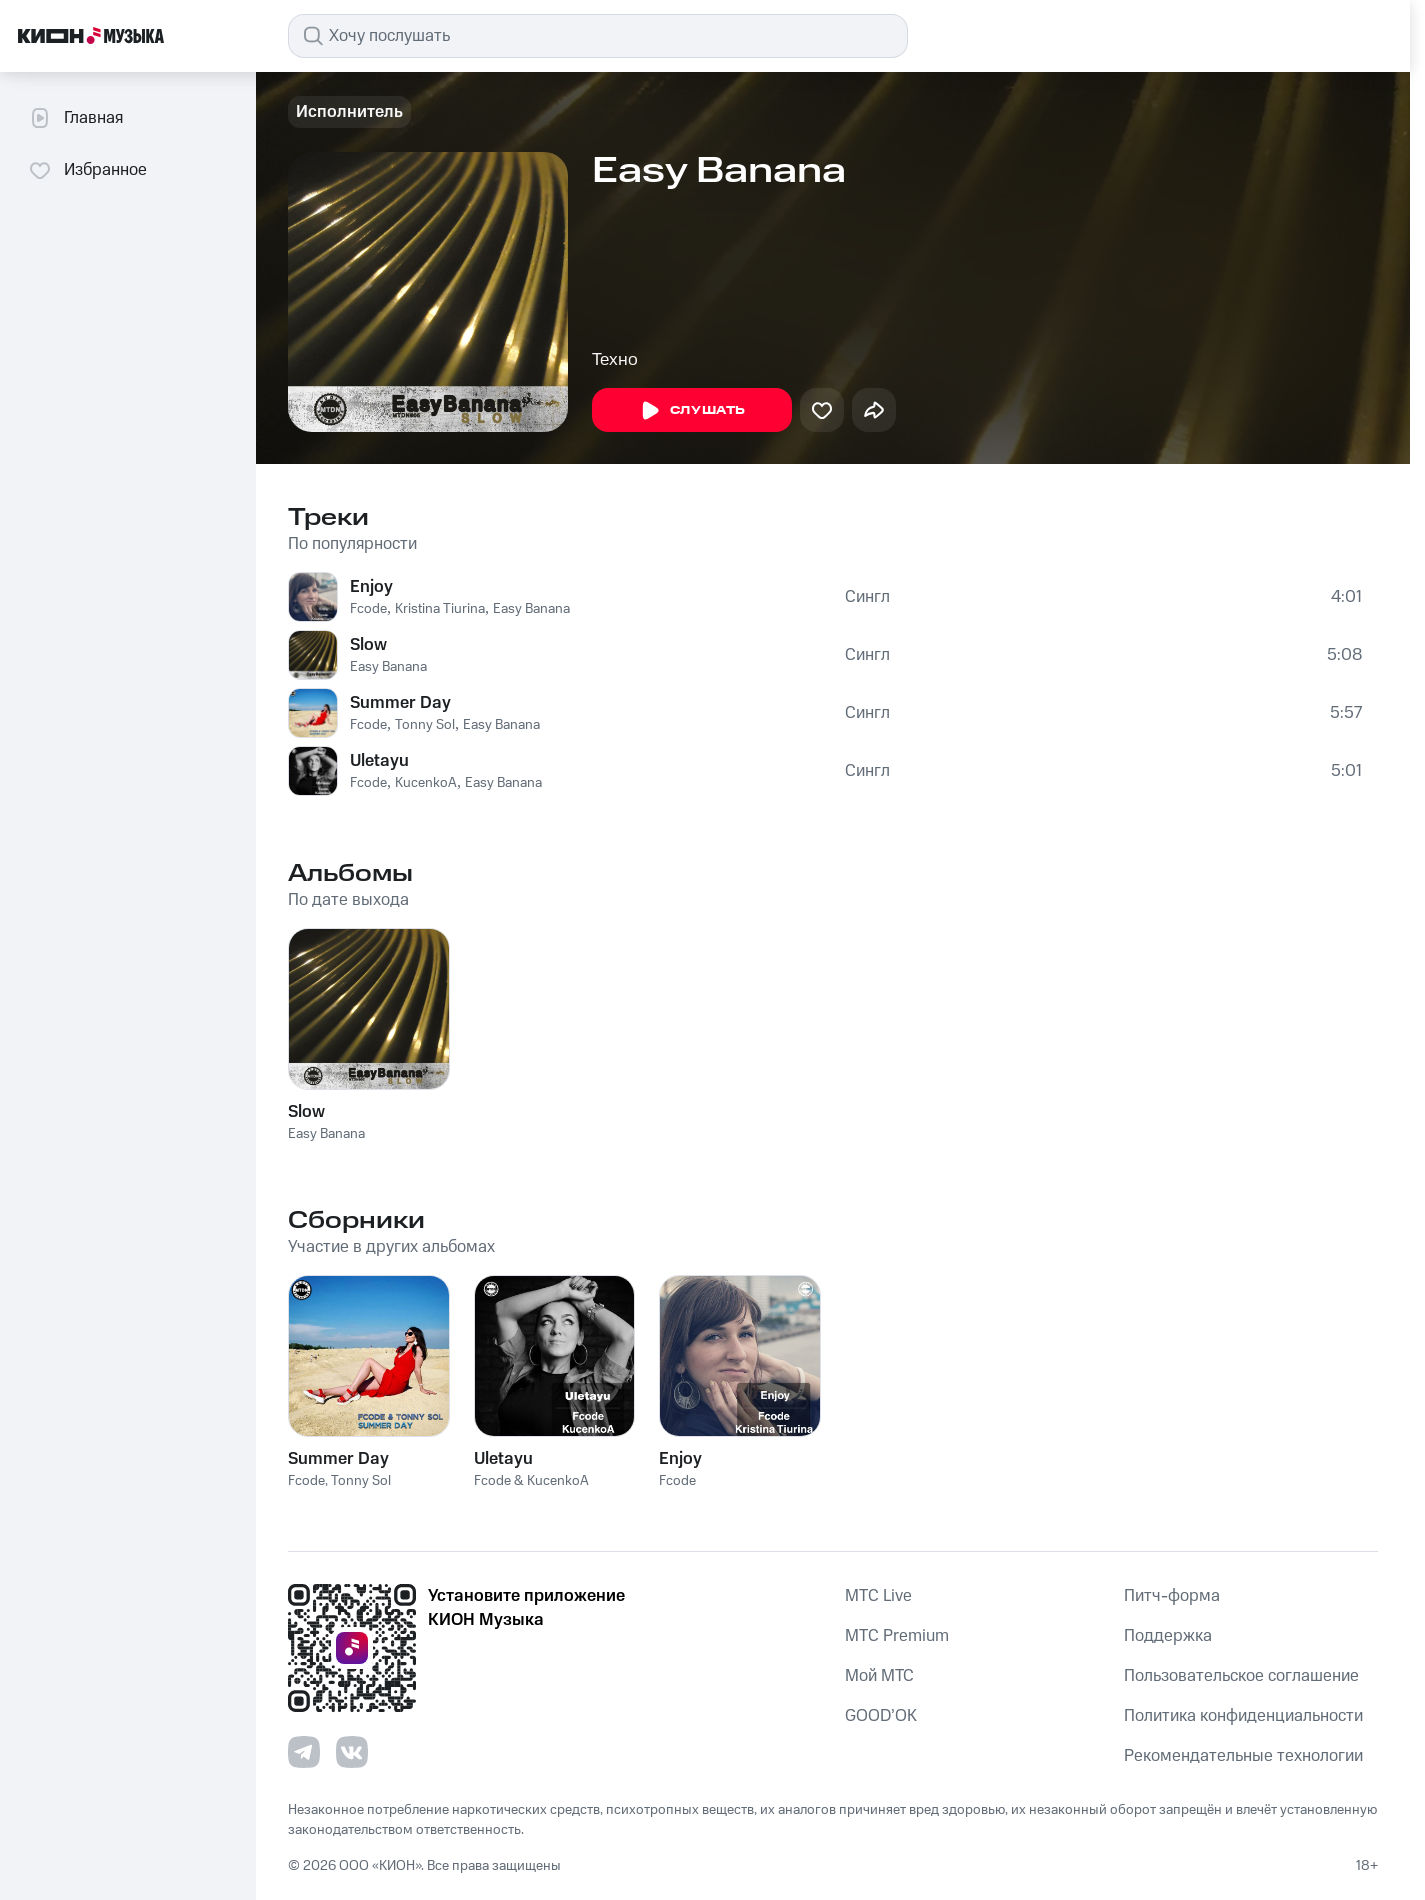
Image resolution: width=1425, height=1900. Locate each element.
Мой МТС (879, 1676)
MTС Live (878, 1596)
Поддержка (1168, 1636)
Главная (75, 118)
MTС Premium (897, 1636)
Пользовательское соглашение (1241, 1676)
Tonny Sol (425, 725)
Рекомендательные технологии (1243, 1756)
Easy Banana (531, 609)
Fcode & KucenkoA (531, 1481)
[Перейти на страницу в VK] (352, 1752)
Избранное (87, 170)
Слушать (692, 411)
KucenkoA (426, 783)
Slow (368, 645)
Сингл (867, 597)
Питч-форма (1172, 1596)
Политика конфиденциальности (1243, 1716)
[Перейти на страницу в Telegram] (304, 1752)
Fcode (368, 609)
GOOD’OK (881, 1716)
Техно (615, 360)
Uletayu (379, 761)
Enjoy (371, 587)
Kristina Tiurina (440, 609)
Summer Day (400, 703)
